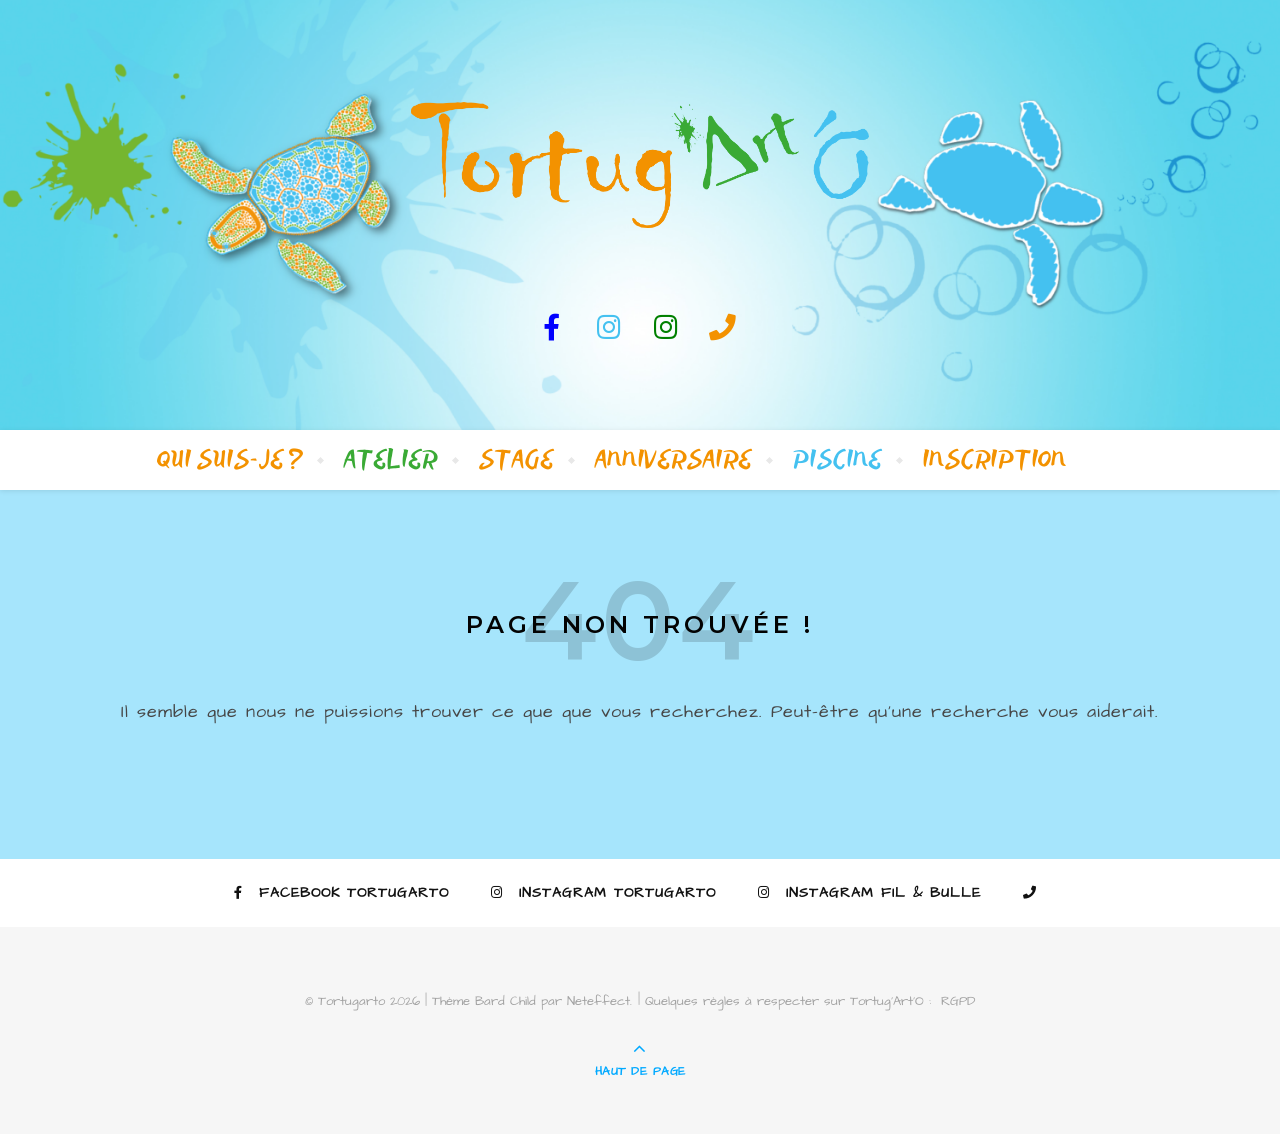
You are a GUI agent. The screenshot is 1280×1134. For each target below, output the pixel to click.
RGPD (958, 1001)
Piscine (837, 460)
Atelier (391, 460)
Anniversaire (673, 460)
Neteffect (598, 1001)
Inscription (995, 460)
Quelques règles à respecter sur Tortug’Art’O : (788, 1001)
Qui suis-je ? (230, 460)
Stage (516, 460)
